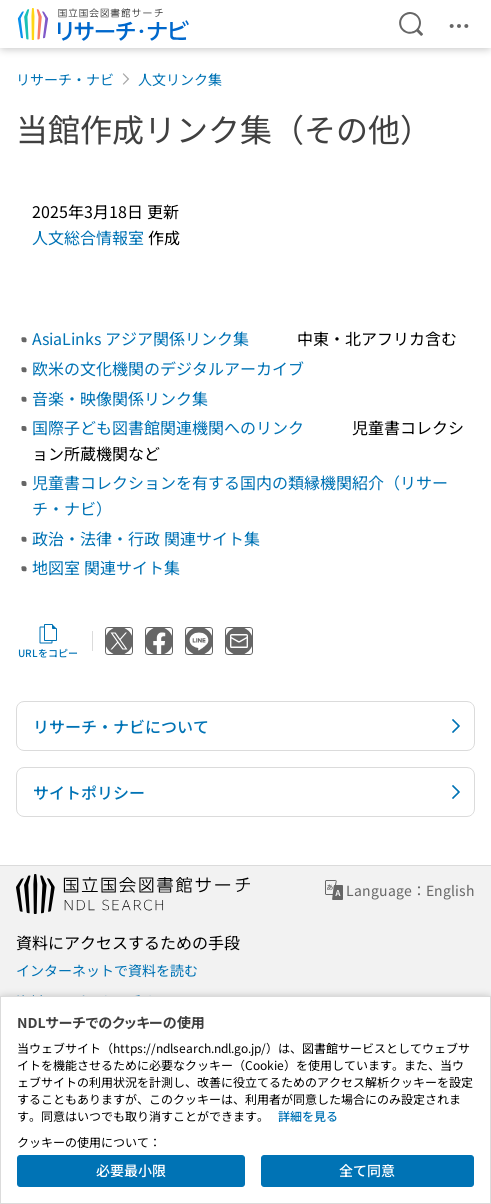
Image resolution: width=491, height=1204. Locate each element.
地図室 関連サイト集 (106, 567)
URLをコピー (48, 641)
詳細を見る (308, 1115)
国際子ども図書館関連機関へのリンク (168, 427)
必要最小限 (131, 1170)
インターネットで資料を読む (107, 970)
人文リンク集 (180, 79)
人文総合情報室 (88, 237)
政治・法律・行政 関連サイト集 (146, 538)
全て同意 (367, 1170)
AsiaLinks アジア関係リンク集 (140, 338)
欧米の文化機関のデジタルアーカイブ (168, 368)
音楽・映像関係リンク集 (120, 398)
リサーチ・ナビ (65, 79)
